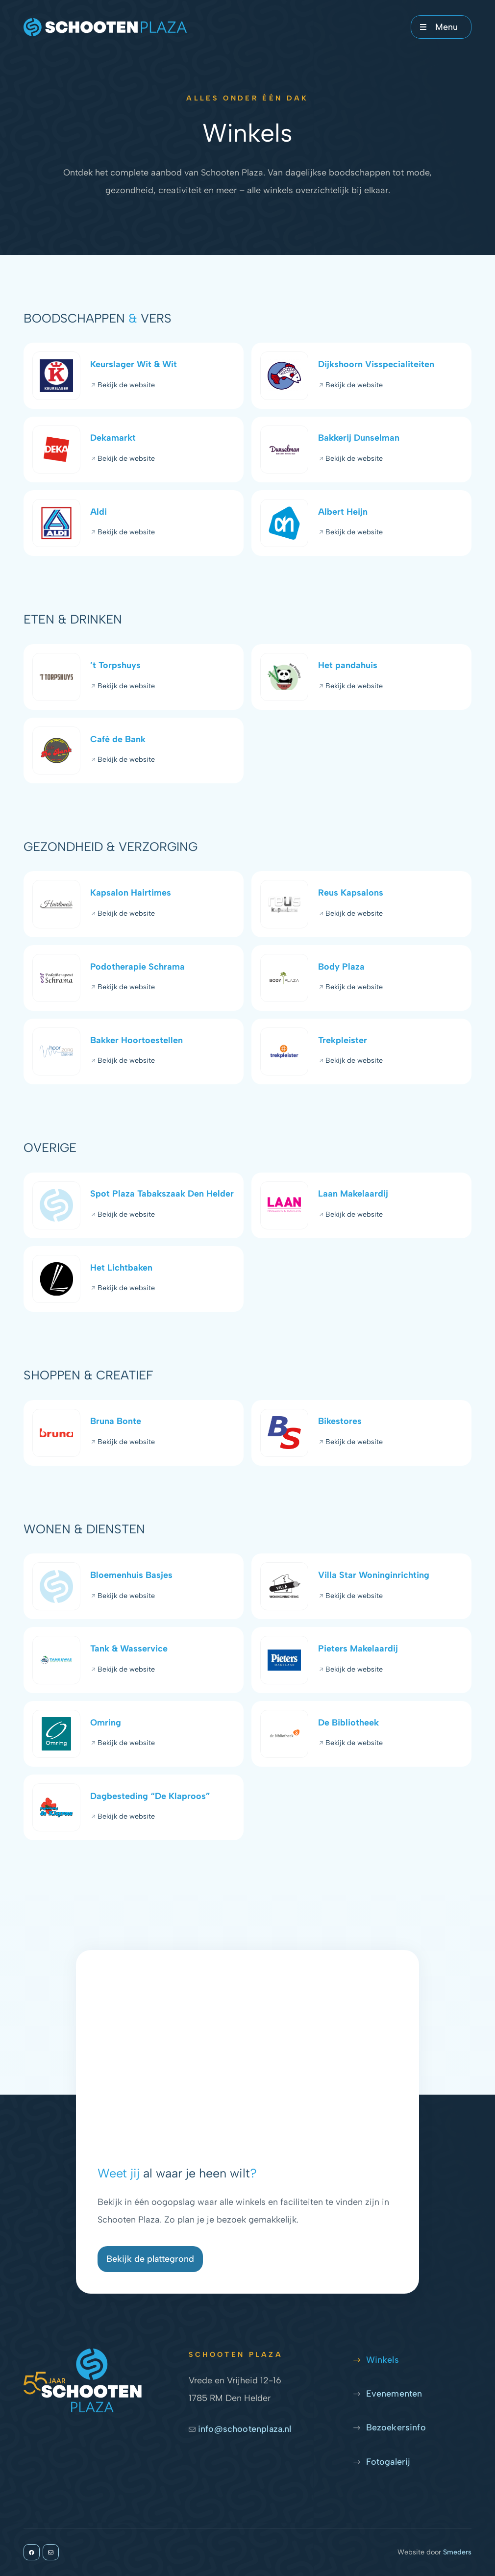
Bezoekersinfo (396, 2427)
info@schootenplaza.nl (240, 2429)
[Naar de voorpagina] (105, 27)
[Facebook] (32, 2552)
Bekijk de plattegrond (150, 2258)
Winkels (382, 2359)
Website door (434, 2552)
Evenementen (394, 2393)
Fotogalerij (388, 2461)
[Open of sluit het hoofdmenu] (441, 27)
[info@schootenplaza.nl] (51, 2552)
